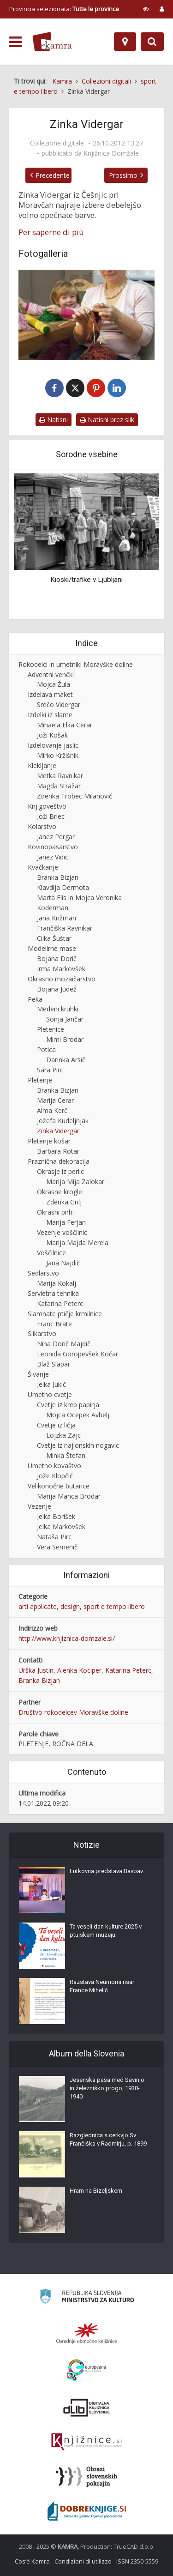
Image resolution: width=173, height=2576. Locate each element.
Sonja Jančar (65, 1019)
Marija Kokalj (56, 1283)
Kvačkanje (43, 867)
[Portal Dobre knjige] (87, 2511)
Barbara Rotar (58, 1151)
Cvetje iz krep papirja (68, 1404)
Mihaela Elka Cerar (64, 724)
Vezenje (39, 1506)
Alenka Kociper (79, 1670)
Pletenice (50, 1029)
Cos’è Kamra (32, 2561)
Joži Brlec (51, 816)
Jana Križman (56, 917)
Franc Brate (54, 1323)
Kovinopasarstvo (53, 846)
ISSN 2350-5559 (137, 2561)
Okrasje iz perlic (60, 1171)
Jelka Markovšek (61, 1526)
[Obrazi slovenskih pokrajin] (86, 2476)
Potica (46, 1049)
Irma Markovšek (61, 968)
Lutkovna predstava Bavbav (106, 1871)
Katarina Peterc (60, 1303)
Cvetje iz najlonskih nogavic (78, 1445)
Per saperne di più (51, 232)
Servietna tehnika (53, 1293)
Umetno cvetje (50, 1394)
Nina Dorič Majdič (63, 1343)
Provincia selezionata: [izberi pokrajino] (64, 9)
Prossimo (123, 175)
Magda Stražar (59, 785)
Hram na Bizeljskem (96, 2190)
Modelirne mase (52, 948)
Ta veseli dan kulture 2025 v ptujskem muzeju (106, 1930)
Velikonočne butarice (58, 1486)
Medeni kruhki (57, 1008)
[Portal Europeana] (86, 2370)
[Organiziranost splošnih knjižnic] (87, 2333)
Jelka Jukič (51, 1384)
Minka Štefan (65, 1455)
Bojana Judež (57, 989)
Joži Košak (52, 735)
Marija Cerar (55, 1100)
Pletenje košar (49, 1141)
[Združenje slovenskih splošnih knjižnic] (86, 2442)
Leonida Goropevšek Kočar (77, 1353)
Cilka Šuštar (54, 938)
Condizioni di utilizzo (83, 2561)
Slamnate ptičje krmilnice (65, 1313)
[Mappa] (125, 41)
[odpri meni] (15, 42)
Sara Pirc (50, 1069)
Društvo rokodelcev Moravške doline (73, 1712)
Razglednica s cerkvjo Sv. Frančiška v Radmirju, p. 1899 (108, 2139)
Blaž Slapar (53, 1364)
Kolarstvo (42, 826)
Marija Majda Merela (77, 1242)
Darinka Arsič (65, 1059)
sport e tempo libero (114, 1606)
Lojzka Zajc (63, 1435)
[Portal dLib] (86, 2407)
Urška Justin (36, 1670)
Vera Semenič (57, 1546)
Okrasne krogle (59, 1191)
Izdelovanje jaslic (53, 745)
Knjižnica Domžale (111, 153)
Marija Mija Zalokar (75, 1181)
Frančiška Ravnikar (64, 928)
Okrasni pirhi (55, 1212)
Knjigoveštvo (47, 806)
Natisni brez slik (107, 419)
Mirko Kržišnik (57, 755)
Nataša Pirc (54, 1536)
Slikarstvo (42, 1333)
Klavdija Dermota (63, 887)
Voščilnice (51, 1252)
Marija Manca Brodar (69, 1496)
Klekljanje (42, 765)
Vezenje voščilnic (62, 1232)
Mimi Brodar (65, 1039)
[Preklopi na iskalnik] (152, 41)
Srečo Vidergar (58, 704)
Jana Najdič (63, 1262)
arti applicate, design (49, 1606)
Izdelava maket (50, 694)
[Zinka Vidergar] (86, 315)
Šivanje (38, 1374)
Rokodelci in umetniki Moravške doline (75, 664)
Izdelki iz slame (50, 714)
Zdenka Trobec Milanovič (74, 796)
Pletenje (40, 1080)
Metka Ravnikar (60, 775)
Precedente (53, 175)
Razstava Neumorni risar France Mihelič (102, 1986)
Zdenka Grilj (64, 1201)
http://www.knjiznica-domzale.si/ (66, 1638)
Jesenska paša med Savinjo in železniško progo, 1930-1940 (107, 2088)
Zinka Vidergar (58, 1130)
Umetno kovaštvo (54, 1465)
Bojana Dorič (57, 958)
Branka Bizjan (57, 877)
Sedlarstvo (43, 1273)
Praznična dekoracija (58, 1161)
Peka (35, 999)
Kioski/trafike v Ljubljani (86, 579)
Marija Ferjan (66, 1222)
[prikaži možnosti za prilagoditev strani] (146, 9)
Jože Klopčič (55, 1475)
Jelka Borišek (56, 1516)
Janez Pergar (56, 836)
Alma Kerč (52, 1110)
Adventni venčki (51, 674)
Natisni (53, 419)
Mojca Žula (53, 684)
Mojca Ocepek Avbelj (77, 1414)
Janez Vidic (52, 857)
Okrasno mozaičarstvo (61, 978)
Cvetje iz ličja (56, 1425)
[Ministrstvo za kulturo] (86, 2298)
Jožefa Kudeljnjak (63, 1120)
